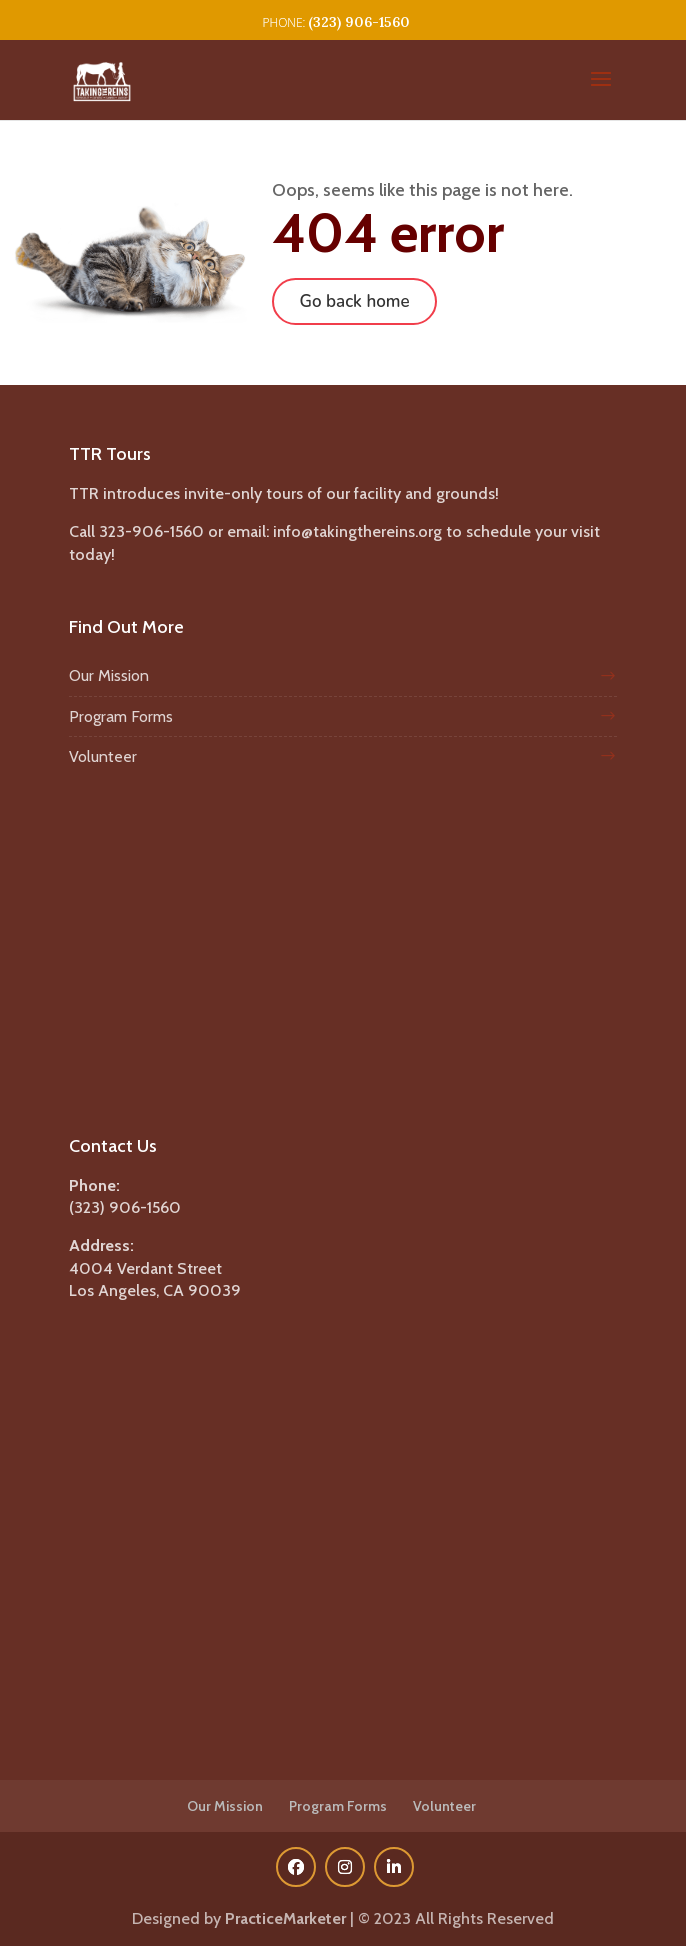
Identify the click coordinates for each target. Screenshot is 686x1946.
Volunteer (103, 756)
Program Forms (121, 716)
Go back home (354, 301)
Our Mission (109, 675)
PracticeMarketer (285, 1918)
